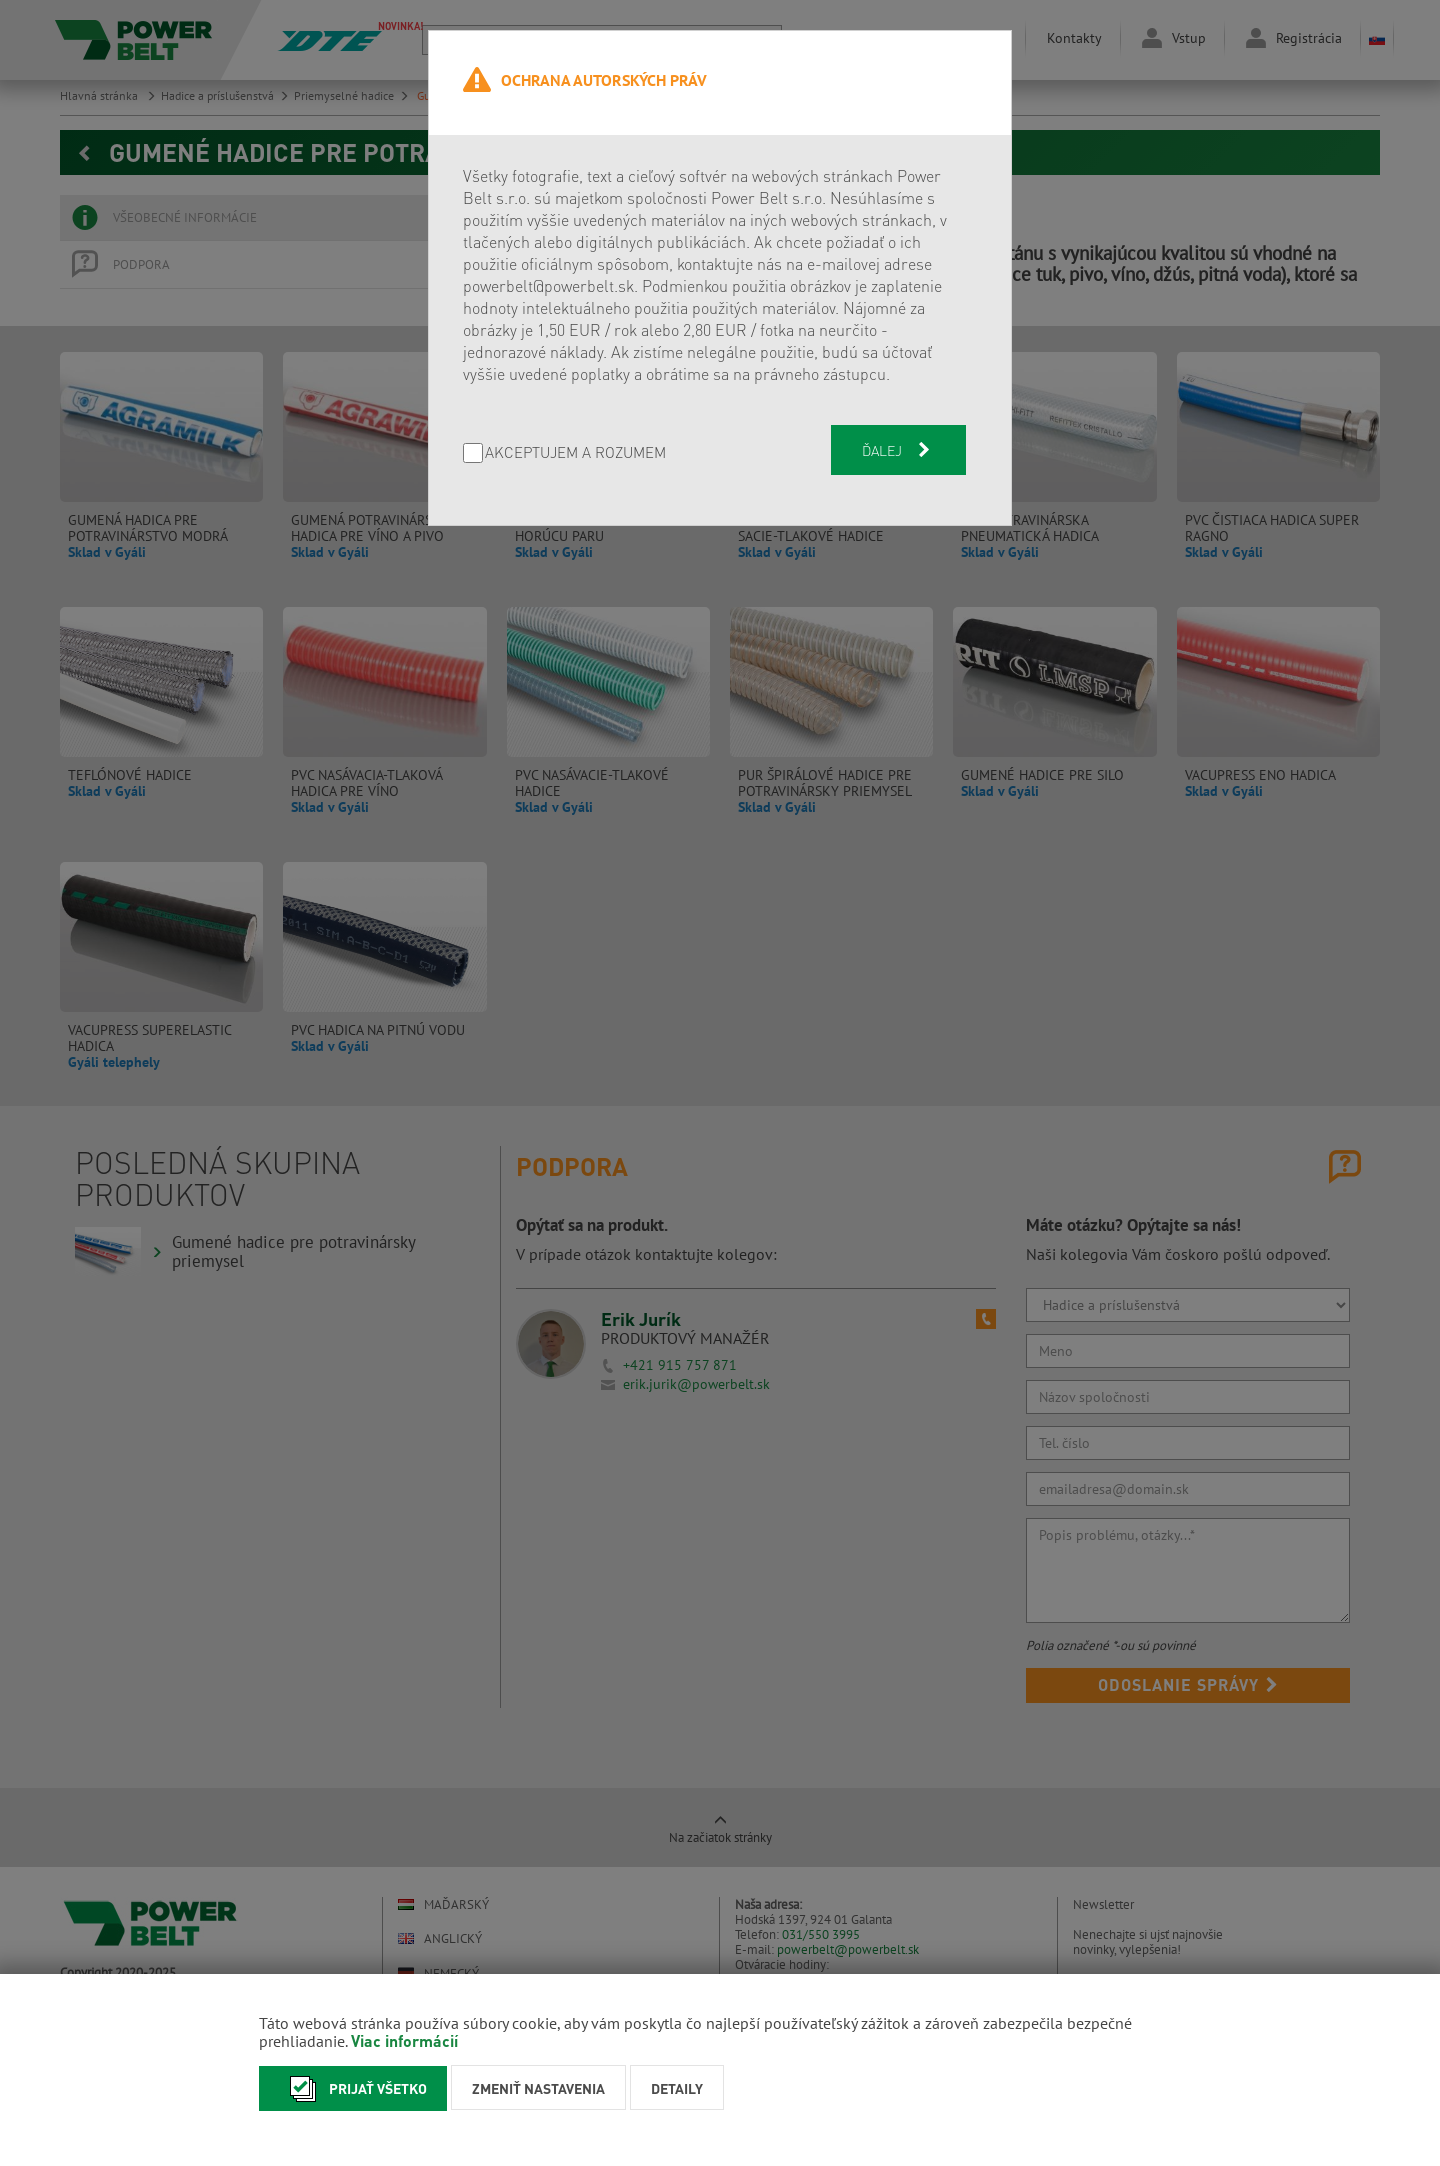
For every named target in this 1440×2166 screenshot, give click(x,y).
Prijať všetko (353, 2088)
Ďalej (898, 450)
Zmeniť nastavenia (538, 2088)
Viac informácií (404, 2040)
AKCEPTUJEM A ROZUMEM (575, 453)
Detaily (677, 2088)
